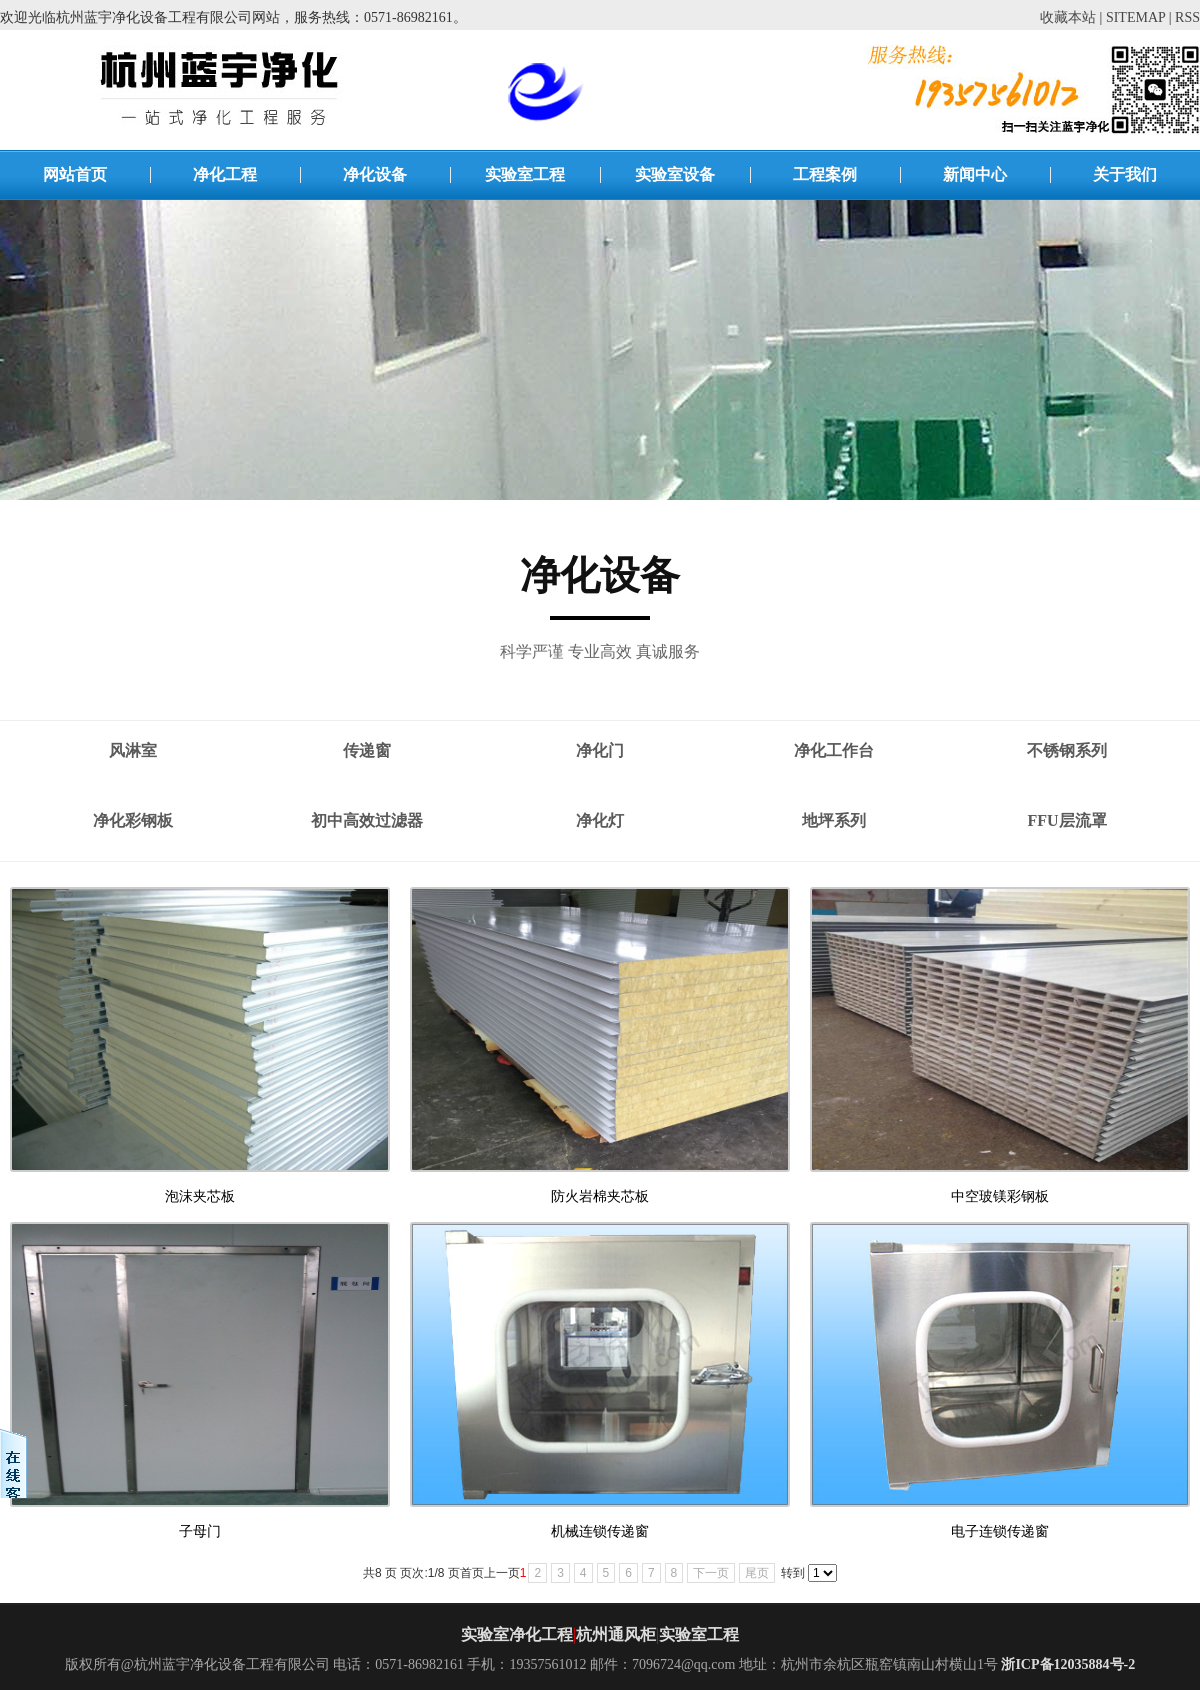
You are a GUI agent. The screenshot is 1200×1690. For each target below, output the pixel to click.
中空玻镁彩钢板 (1000, 1196)
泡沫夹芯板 (200, 1196)
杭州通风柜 (616, 1634)
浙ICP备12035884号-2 (1068, 1664)
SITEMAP (1135, 17)
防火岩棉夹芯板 (600, 1196)
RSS (1187, 17)
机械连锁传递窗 (600, 1531)
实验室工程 (699, 1634)
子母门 (200, 1531)
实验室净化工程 (517, 1634)
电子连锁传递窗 (1000, 1531)
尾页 (757, 1573)
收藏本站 (1068, 17)
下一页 (711, 1573)
